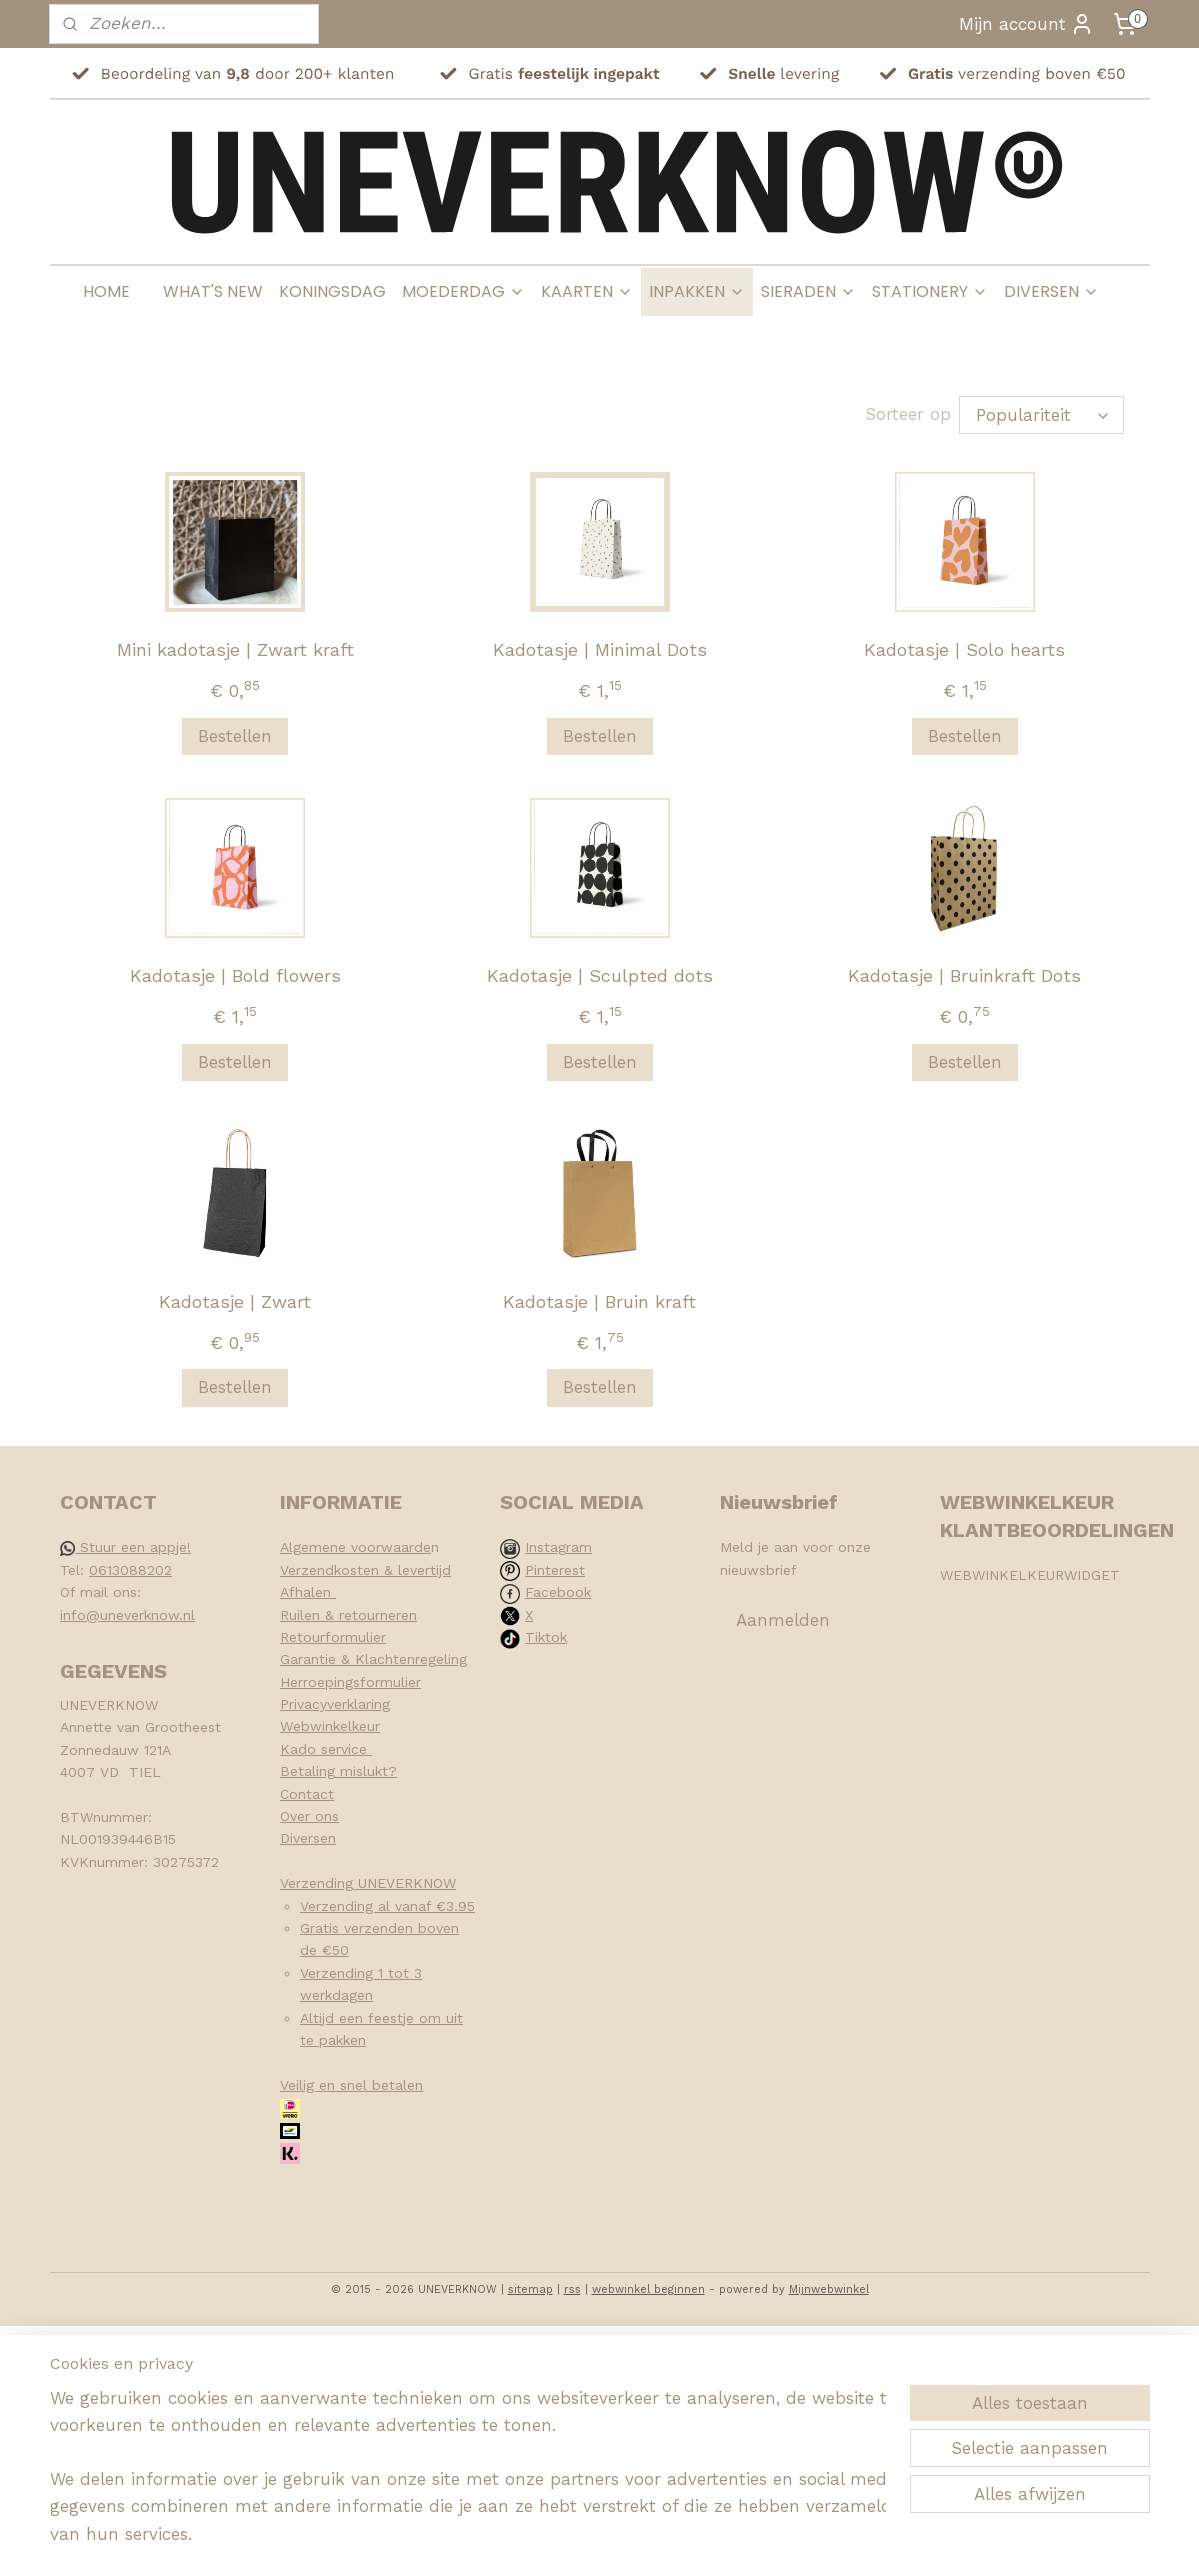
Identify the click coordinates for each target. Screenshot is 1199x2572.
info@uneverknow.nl (127, 1615)
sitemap (530, 2289)
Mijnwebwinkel (829, 2289)
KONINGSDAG (332, 291)
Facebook (558, 1592)
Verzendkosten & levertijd (365, 1570)
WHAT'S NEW (213, 291)
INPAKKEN (697, 291)
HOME (106, 291)
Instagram (558, 1547)
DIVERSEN (1051, 291)
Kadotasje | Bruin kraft (599, 1301)
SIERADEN (808, 291)
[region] (468, 2478)
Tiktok (546, 1637)
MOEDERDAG (463, 291)
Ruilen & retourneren (348, 1615)
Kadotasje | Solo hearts (964, 649)
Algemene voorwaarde (355, 1547)
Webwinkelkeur (330, 1726)
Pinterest (555, 1570)
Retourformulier (333, 1637)
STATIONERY (930, 291)
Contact (307, 1794)
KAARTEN (587, 291)
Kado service (326, 1749)
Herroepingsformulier (350, 1682)
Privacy (303, 1704)
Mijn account (1026, 24)
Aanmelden (783, 1620)
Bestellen (235, 736)
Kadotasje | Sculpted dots (599, 975)
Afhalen (308, 1592)
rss (572, 2289)
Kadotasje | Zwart (235, 1301)
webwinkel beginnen (648, 2289)
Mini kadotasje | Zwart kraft (234, 649)
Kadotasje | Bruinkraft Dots (964, 975)
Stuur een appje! (125, 1547)
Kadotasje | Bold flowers (234, 975)
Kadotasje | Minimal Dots (599, 649)
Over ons (309, 1816)
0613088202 (130, 1570)
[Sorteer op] (1041, 415)
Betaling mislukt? (338, 1771)
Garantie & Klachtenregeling (373, 1659)
